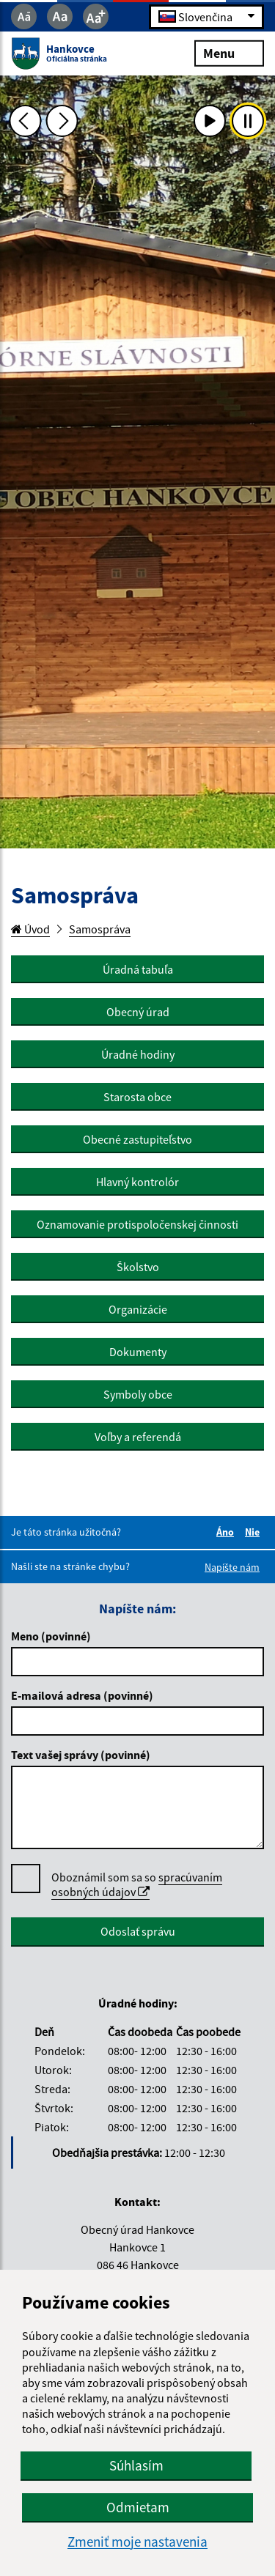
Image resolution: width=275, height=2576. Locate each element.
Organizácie (138, 1309)
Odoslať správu (137, 1931)
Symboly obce (137, 1394)
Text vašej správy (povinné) (80, 1754)
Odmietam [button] (137, 2507)
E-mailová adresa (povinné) (82, 1695)
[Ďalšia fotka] (62, 121)
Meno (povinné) (51, 1636)
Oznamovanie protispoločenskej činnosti (137, 1224)
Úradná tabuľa (138, 969)
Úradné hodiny (138, 1054)
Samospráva (100, 929)
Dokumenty (137, 1351)
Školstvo (138, 1266)
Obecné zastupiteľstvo (137, 1139)
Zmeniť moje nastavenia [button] (137, 2542)
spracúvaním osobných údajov (136, 1884)
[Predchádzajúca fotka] (25, 121)
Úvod (30, 929)
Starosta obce (137, 1096)
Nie (254, 1532)
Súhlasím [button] (136, 2465)
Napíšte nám (232, 1567)
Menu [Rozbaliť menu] (229, 52)
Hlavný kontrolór (137, 1181)
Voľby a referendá (138, 1436)
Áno (227, 1532)
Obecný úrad (137, 1011)
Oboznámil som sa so (136, 1885)
